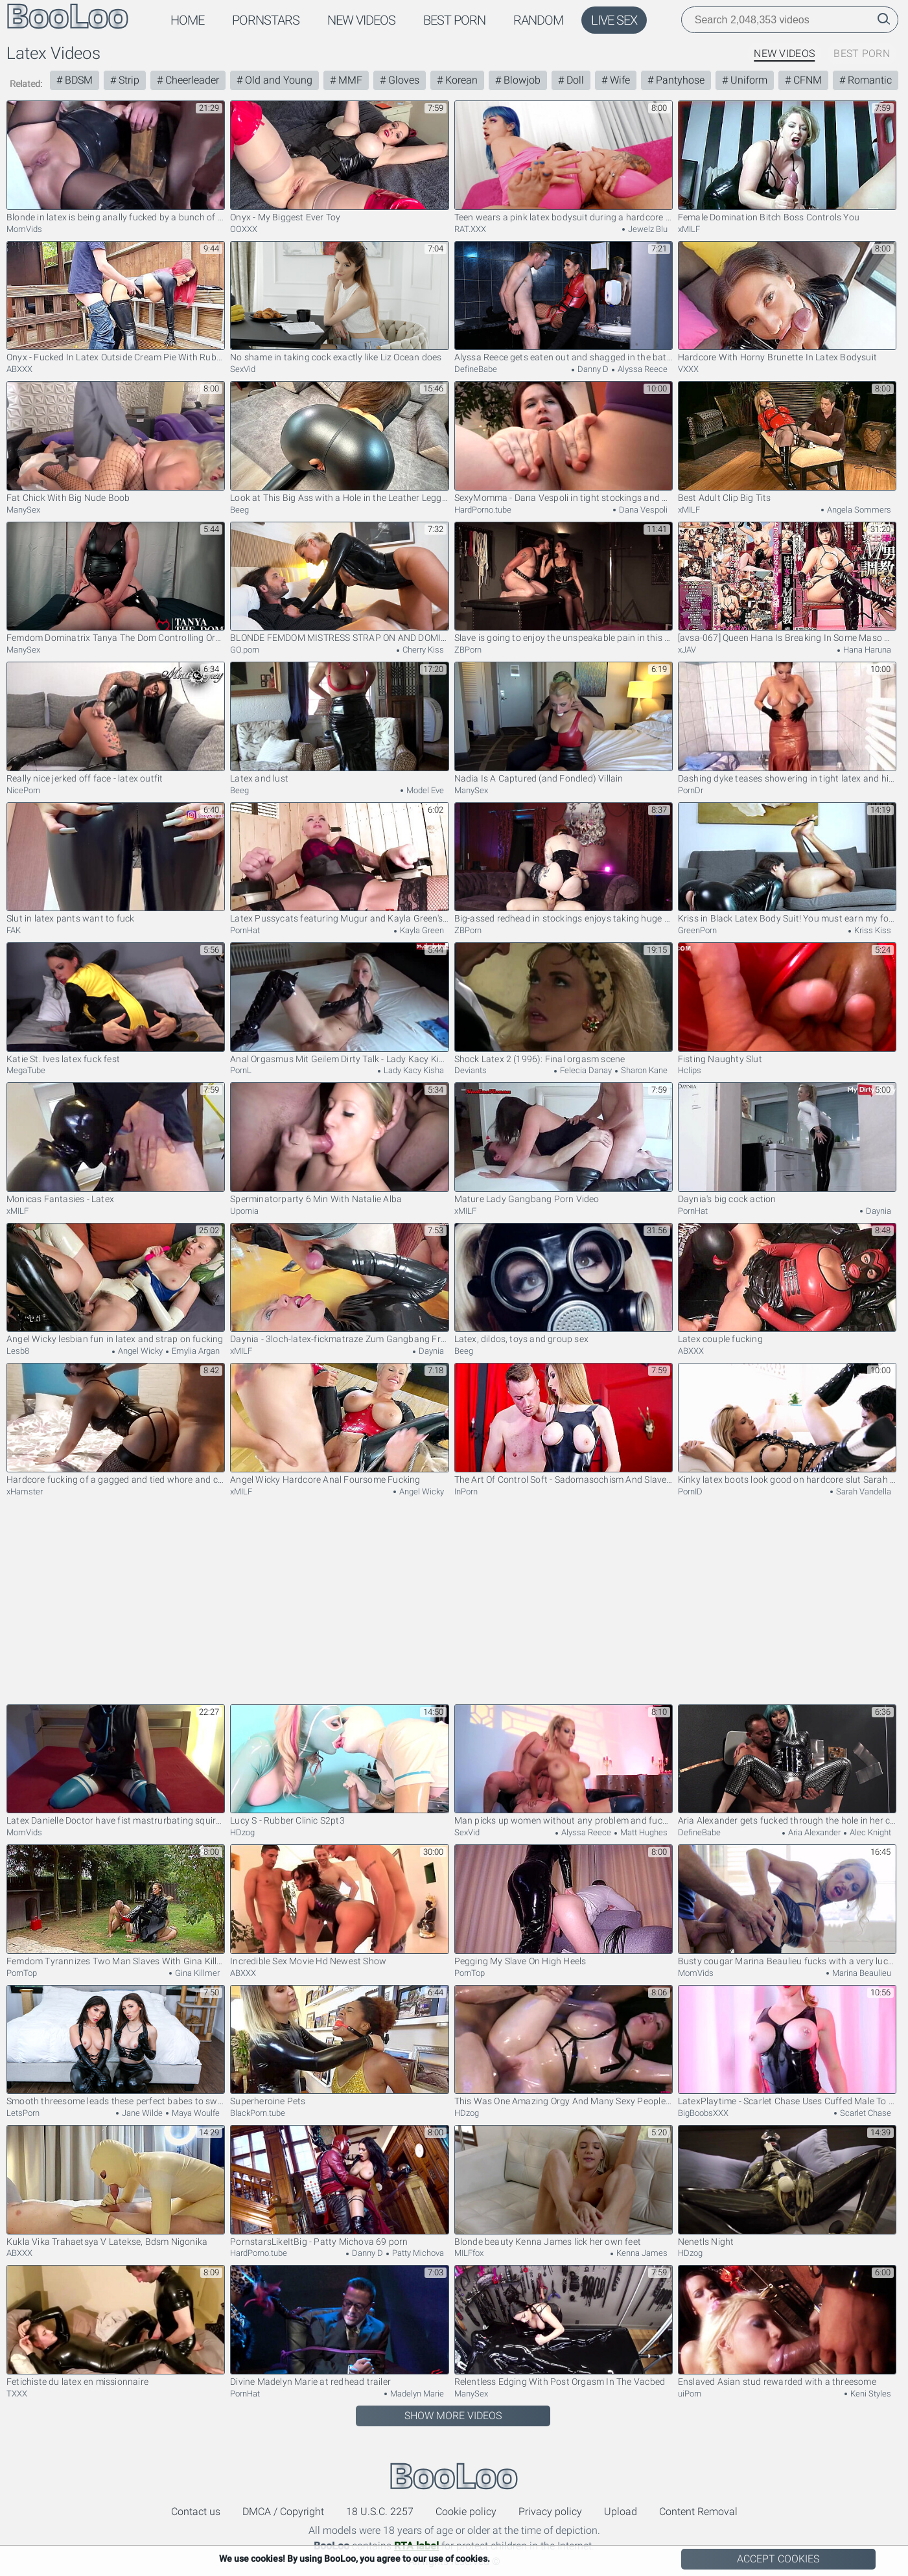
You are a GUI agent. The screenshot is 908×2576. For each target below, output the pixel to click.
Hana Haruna (866, 649)
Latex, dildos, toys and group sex (563, 1284)
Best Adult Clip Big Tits (787, 442)
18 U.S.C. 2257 (379, 2511)
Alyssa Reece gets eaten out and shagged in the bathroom (563, 302)
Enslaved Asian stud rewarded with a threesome (787, 2326)
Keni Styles (869, 2393)
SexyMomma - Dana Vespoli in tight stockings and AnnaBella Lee (563, 442)
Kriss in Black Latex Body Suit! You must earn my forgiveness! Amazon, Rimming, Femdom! (787, 863)
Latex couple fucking (787, 1284)
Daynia (877, 1211)
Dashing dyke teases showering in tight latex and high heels (787, 722)
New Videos (361, 20)
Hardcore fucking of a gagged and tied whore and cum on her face (115, 1424)
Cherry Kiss (422, 649)
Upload (620, 2511)
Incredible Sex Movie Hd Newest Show (339, 1905)
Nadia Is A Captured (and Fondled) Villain (563, 722)
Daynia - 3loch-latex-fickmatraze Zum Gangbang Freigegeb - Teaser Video (339, 1284)
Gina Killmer (196, 1973)
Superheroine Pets (339, 2046)
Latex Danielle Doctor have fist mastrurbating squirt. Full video (115, 1765)
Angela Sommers (858, 509)
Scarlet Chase (864, 2113)
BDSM (77, 80)
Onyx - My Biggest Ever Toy (339, 161)
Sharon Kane (643, 1070)
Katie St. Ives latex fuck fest (115, 1003)
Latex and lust (339, 722)
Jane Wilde (141, 2113)
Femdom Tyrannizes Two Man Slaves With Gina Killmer (115, 1905)
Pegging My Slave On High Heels (563, 1905)
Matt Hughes (643, 1832)
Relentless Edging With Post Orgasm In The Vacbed (563, 2326)
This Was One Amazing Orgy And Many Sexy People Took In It (563, 2046)
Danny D (592, 369)
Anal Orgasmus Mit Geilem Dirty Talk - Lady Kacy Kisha (339, 1003)
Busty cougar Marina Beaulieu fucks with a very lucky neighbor (787, 1905)
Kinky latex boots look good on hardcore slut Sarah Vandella (787, 1424)
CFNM (806, 80)
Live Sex (614, 20)
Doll (574, 80)
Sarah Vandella (862, 1491)
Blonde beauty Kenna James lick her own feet (563, 2186)
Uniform (747, 80)
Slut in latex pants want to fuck (115, 863)
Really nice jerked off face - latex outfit (115, 722)
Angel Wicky (139, 1351)
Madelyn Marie (416, 2393)
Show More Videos (453, 2415)
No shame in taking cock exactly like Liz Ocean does (339, 302)
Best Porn (454, 20)
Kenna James (641, 2253)
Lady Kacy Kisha (413, 1070)
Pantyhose (678, 80)
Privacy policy (550, 2511)
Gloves (402, 80)
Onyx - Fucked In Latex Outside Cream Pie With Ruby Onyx (115, 302)
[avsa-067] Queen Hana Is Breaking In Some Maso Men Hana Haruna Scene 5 (787, 583)
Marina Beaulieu (860, 1973)
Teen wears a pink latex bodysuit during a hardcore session (563, 161)
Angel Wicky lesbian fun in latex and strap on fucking (115, 1284)
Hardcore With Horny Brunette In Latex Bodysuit (787, 302)
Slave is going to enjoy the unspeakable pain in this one (563, 583)
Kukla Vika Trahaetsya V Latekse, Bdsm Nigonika (115, 2186)
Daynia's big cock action (787, 1143)
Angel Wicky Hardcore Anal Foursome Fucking (339, 1424)
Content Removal (698, 2511)
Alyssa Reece (642, 369)
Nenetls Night (787, 2186)
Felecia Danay (585, 1070)
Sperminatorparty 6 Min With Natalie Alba (339, 1143)
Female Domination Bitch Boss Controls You (787, 161)
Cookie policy (466, 2511)
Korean (460, 80)
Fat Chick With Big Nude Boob (115, 442)
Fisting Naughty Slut (787, 1003)
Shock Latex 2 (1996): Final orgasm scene (563, 1003)
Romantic (868, 80)
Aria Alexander (813, 1832)
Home (187, 20)
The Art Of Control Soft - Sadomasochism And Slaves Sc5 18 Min (563, 1424)
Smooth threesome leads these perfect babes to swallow (115, 2046)
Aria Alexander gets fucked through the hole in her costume (787, 1765)
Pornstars (265, 20)
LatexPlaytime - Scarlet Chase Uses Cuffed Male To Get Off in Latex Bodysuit (787, 2046)
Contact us (195, 2511)
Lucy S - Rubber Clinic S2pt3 (339, 1765)
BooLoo (454, 2476)
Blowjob (521, 80)
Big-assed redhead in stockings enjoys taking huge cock (563, 863)
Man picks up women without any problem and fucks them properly (563, 1765)
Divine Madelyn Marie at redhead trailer (339, 2326)
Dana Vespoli (642, 509)
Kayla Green (421, 930)
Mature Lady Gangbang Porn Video (563, 1143)
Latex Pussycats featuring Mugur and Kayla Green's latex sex (339, 863)
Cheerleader (191, 80)
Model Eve (424, 790)
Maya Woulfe (195, 2113)
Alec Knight (869, 1832)
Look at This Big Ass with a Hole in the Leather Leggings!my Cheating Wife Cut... (339, 442)
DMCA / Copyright (283, 2511)
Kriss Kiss (871, 930)
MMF (349, 80)
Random (538, 20)
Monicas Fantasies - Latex (115, 1143)
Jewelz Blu (647, 229)
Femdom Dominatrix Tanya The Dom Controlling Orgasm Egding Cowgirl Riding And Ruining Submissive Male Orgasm (115, 583)
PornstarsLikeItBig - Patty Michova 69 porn (339, 2186)
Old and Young (277, 80)
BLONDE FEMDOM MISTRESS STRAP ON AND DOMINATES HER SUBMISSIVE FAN (339, 583)
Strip (127, 80)
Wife (618, 80)
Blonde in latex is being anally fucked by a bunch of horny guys (115, 161)
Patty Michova (417, 2253)
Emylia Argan (195, 1351)
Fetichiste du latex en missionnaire (115, 2326)
